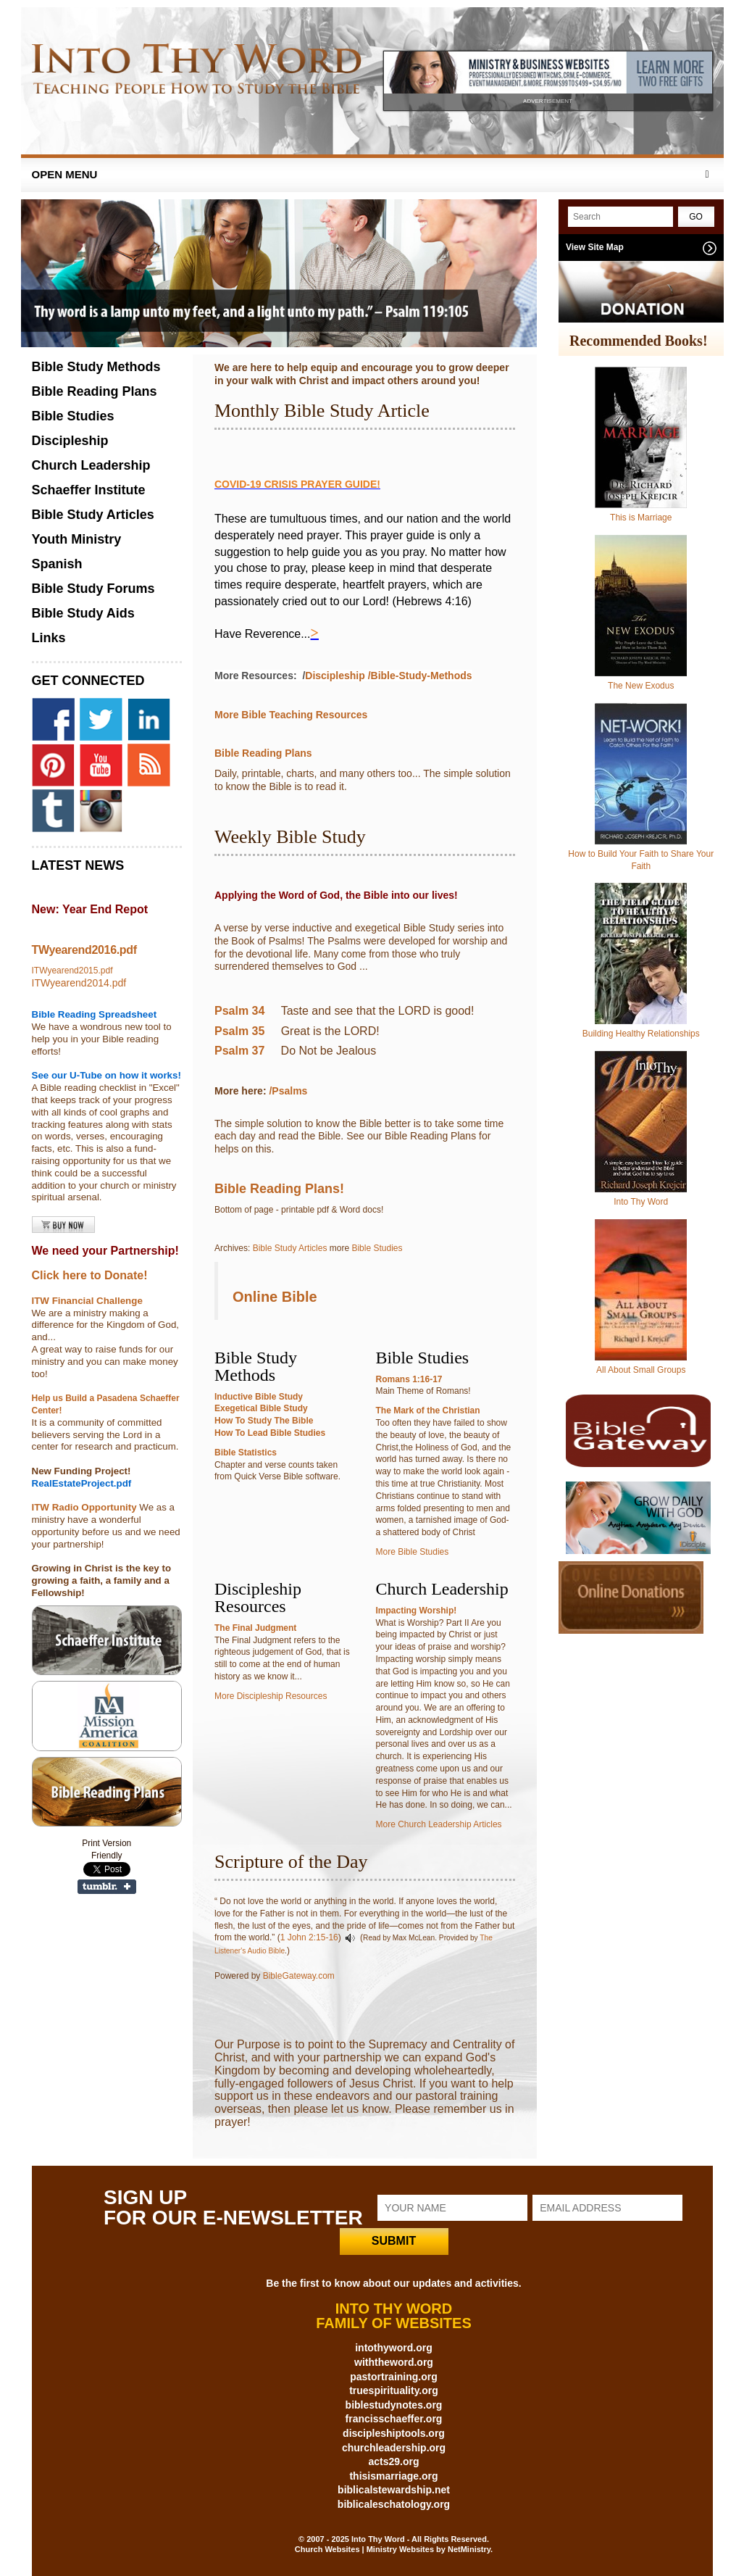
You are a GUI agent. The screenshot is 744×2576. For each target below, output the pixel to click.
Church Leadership (91, 465)
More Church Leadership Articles (439, 1824)
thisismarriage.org (393, 2476)
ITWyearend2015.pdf (72, 970)
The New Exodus (641, 686)
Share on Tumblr (107, 1886)
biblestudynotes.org (394, 2405)
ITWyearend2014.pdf (79, 983)
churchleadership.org (394, 2448)
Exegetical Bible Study (261, 1408)
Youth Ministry (77, 539)
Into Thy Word (641, 1202)
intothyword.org (393, 2347)
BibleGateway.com (299, 1976)
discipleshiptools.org (394, 2433)
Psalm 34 (239, 1011)
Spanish (57, 564)
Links (49, 638)
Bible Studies (376, 1248)
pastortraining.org (394, 2376)
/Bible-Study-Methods (420, 675)
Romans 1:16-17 (409, 1379)
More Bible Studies (412, 1552)
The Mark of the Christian (428, 1410)
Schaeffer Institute (89, 490)
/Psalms (289, 1091)
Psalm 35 (239, 1031)
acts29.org (393, 2461)
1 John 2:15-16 (309, 1937)
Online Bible (275, 1297)
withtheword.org (393, 2362)
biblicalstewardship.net (394, 2490)
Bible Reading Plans (263, 753)
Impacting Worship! (416, 1610)
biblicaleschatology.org (394, 2504)
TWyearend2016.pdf (84, 950)
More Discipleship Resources (270, 1696)
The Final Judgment (255, 1628)
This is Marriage (641, 517)
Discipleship (334, 675)
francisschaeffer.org (394, 2419)
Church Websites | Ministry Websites (365, 2549)
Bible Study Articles (290, 1248)
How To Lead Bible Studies (269, 1433)
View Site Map (595, 247)
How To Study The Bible (263, 1421)
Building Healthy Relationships (641, 1034)
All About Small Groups (640, 1370)
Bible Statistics (245, 1452)
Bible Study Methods (96, 367)
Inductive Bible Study (258, 1397)
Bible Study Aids (83, 613)
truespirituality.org (393, 2390)
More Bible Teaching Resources (290, 714)
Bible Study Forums (93, 588)
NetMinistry (469, 2549)
